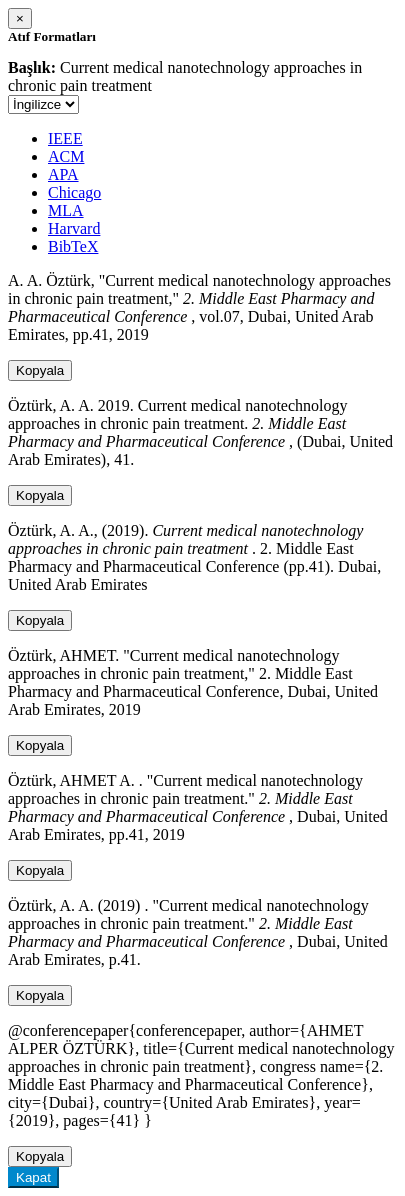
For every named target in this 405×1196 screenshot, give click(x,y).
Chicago (74, 192)
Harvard (74, 228)
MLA (66, 210)
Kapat (33, 1177)
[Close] (20, 18)
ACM (66, 156)
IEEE (65, 138)
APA (63, 174)
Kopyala (40, 370)
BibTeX (73, 246)
